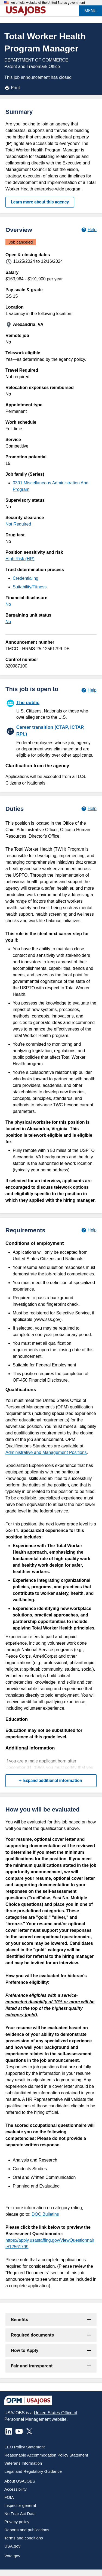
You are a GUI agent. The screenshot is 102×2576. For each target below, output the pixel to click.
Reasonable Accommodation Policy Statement (46, 2455)
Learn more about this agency (40, 202)
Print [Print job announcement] (12, 87)
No (8, 604)
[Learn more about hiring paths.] (89, 690)
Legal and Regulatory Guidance (33, 2471)
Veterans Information (23, 2463)
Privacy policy (16, 2521)
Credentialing (25, 578)
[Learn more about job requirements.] (89, 1230)
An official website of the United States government (48, 2)
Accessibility (15, 2489)
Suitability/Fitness (30, 587)
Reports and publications (26, 2530)
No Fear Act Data (20, 2513)
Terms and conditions (23, 2538)
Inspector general (20, 2505)
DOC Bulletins (45, 2214)
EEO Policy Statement (24, 2447)
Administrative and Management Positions (46, 1452)
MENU (90, 10)
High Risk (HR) (20, 558)
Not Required (18, 524)
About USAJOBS (19, 2481)
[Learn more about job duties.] (89, 809)
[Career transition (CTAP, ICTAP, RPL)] (51, 741)
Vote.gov (12, 2556)
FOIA (9, 2497)
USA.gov (12, 2546)
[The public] (51, 709)
